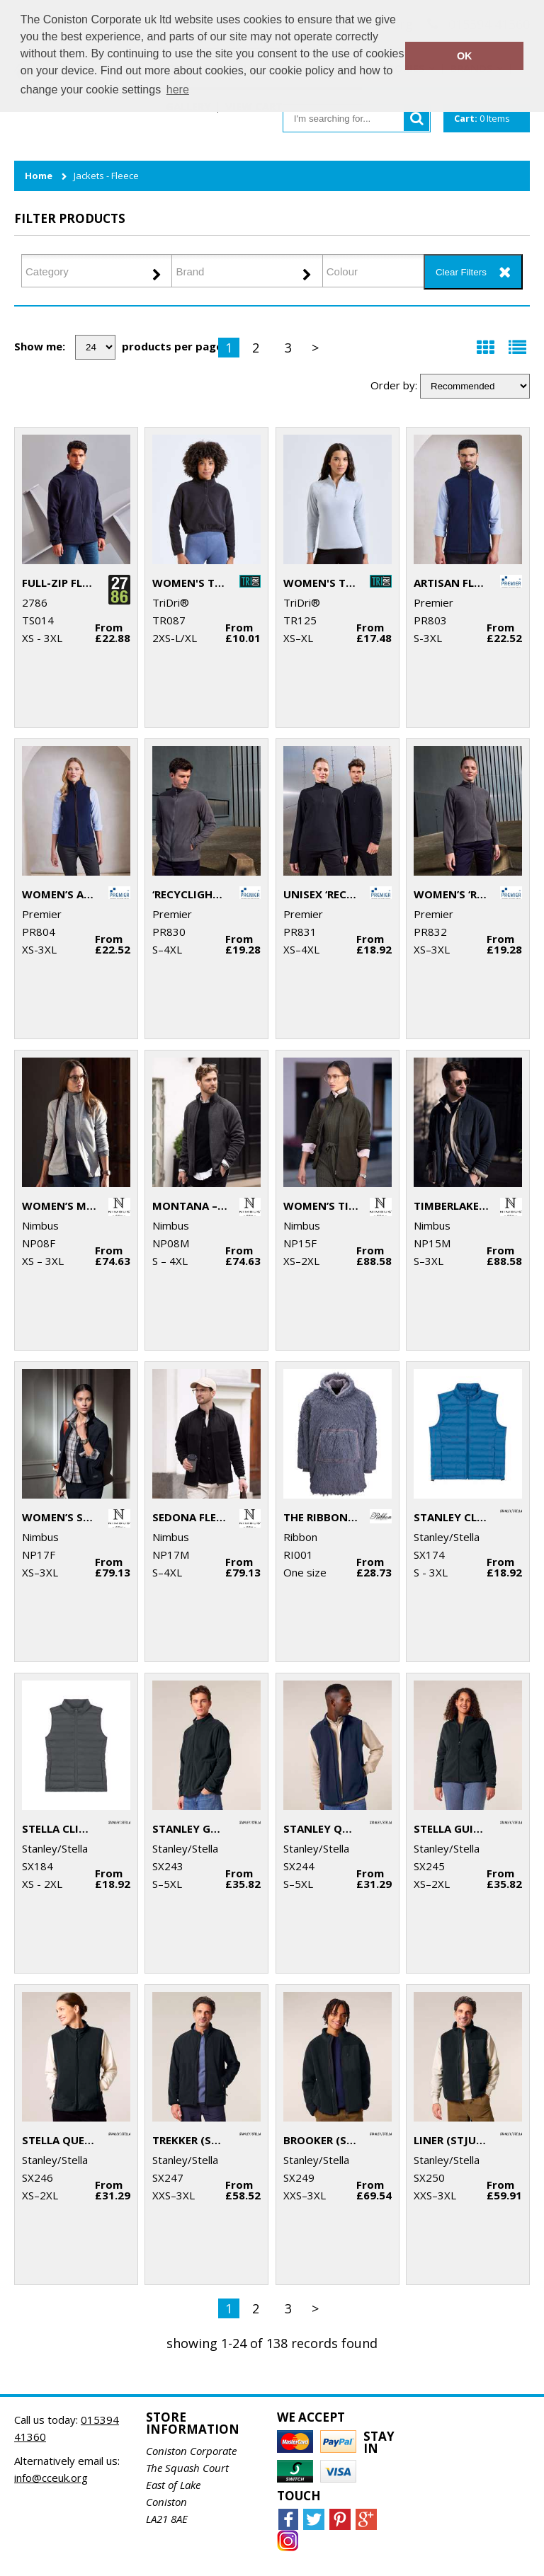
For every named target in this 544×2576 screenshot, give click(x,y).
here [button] (177, 90)
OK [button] (464, 56)
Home (38, 176)
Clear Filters (461, 272)
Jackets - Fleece (106, 176)
